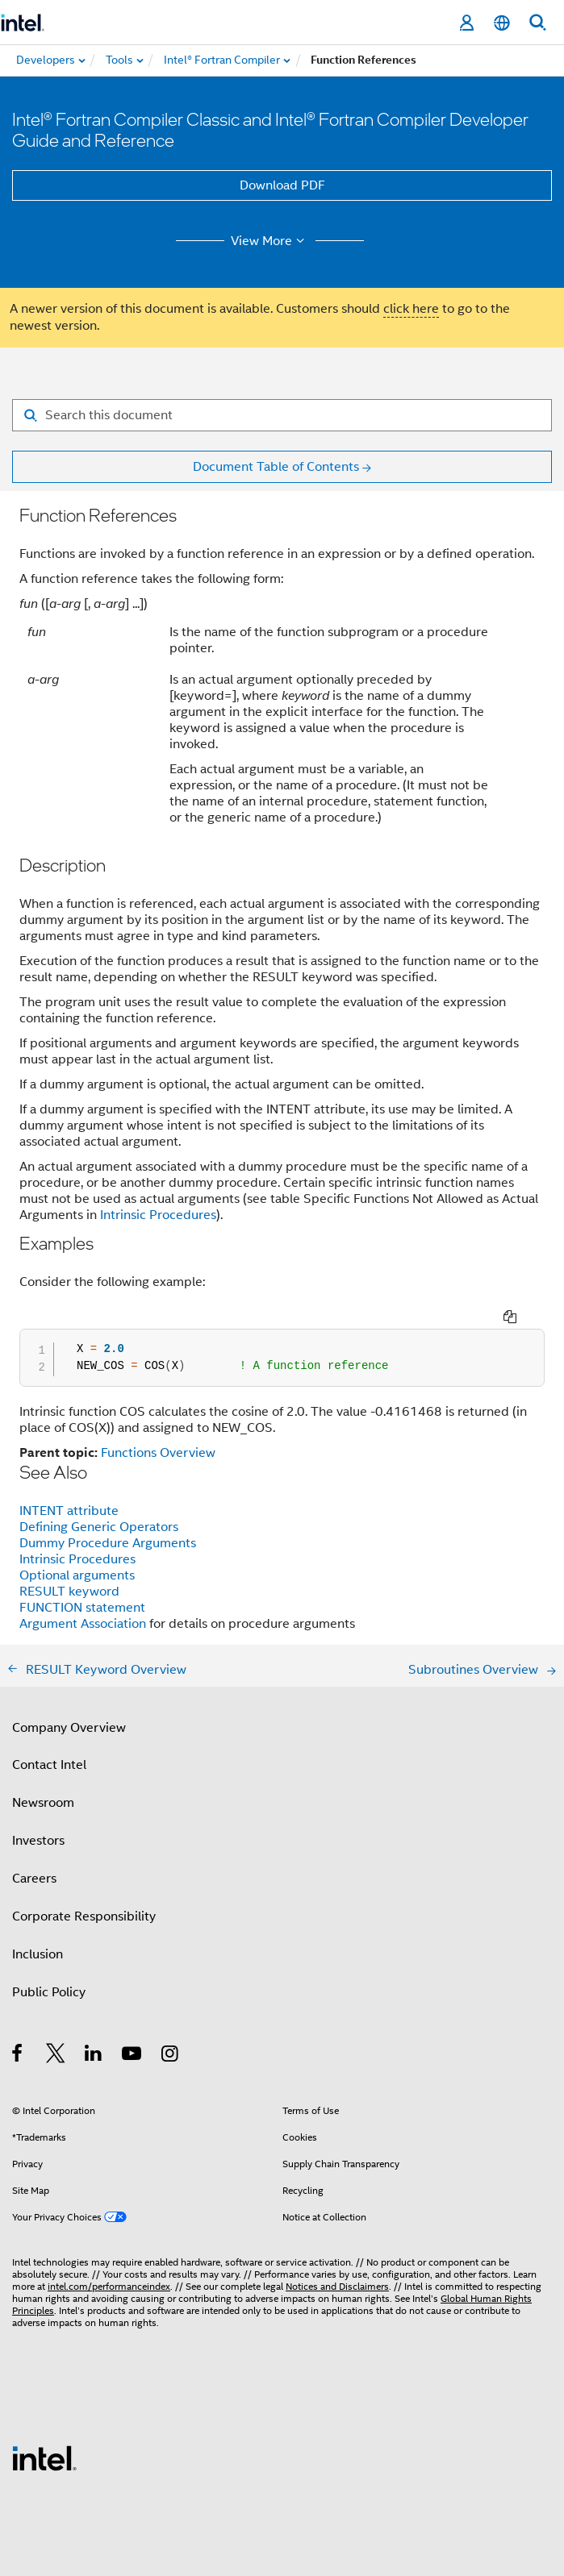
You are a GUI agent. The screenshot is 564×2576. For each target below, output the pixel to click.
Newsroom (43, 1803)
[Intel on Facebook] (18, 2055)
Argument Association (84, 1624)
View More (270, 241)
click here (411, 309)
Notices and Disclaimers (337, 2286)
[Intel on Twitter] (56, 2055)
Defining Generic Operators (98, 1527)
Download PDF (282, 185)
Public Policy (49, 1992)
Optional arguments (77, 1575)
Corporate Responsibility (84, 1916)
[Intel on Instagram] (170, 2055)
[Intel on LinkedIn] (94, 2055)
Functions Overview (158, 1453)
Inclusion (37, 1954)
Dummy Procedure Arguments (107, 1543)
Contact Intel (49, 1765)
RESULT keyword (69, 1591)
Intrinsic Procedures (158, 1215)
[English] (502, 23)
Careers (34, 1879)
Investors (38, 1841)
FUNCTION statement (82, 1608)
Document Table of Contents (276, 467)
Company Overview (69, 1728)
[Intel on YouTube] (132, 2055)
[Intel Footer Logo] (44, 2457)
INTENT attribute (69, 1511)
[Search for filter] (282, 415)
